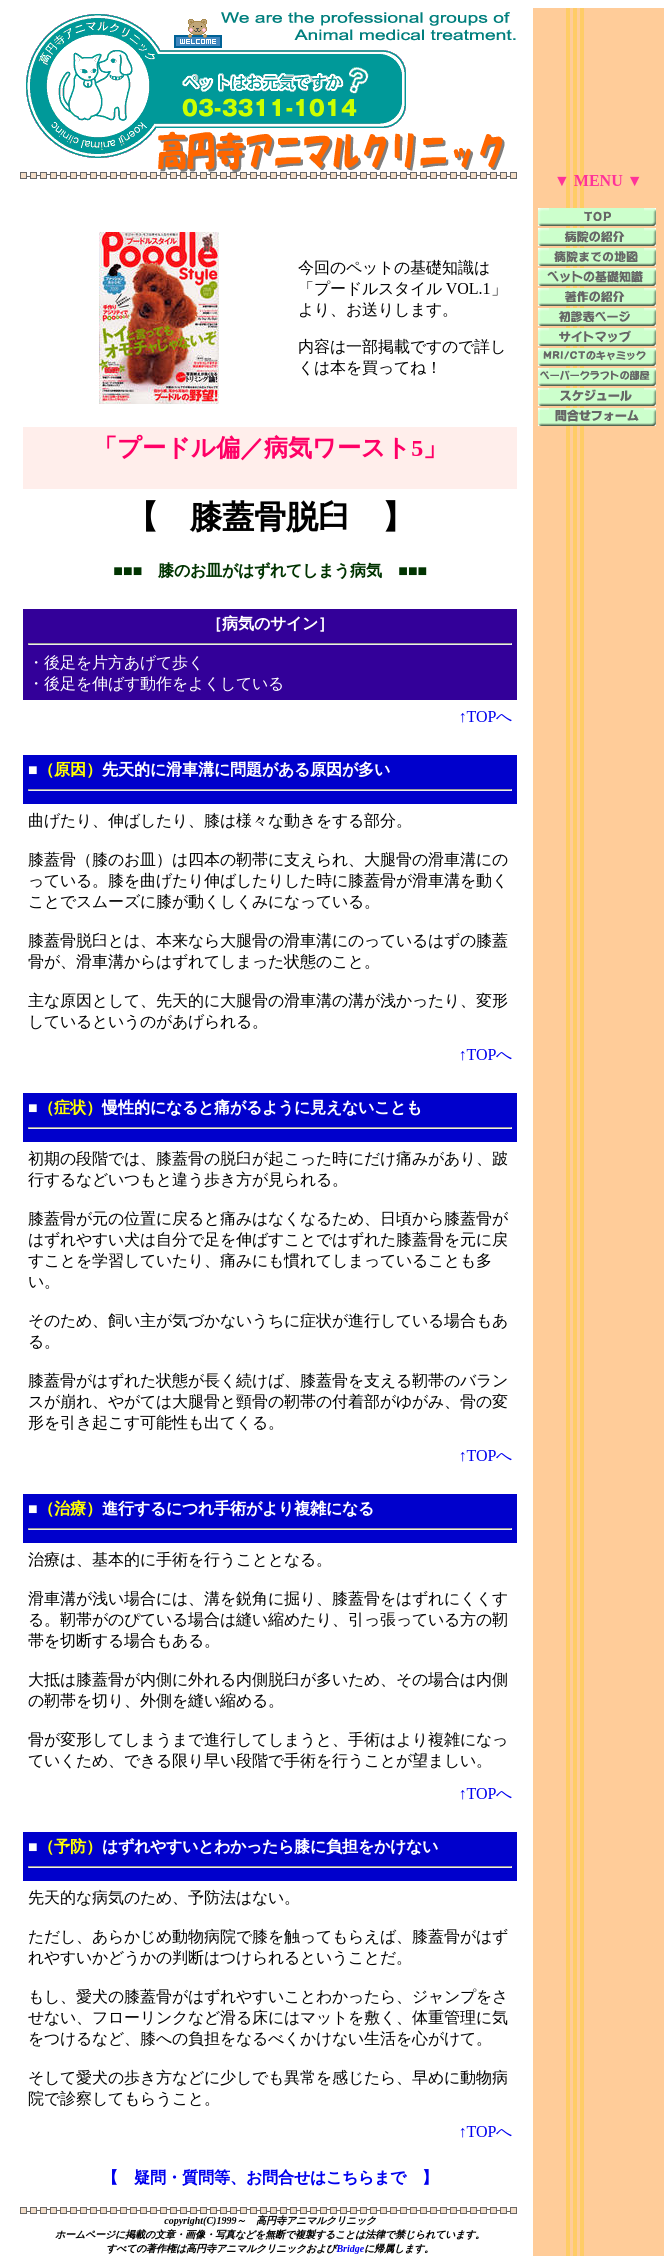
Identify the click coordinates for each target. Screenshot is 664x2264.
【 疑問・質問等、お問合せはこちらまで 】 (270, 2177)
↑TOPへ (486, 716)
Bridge (350, 2248)
